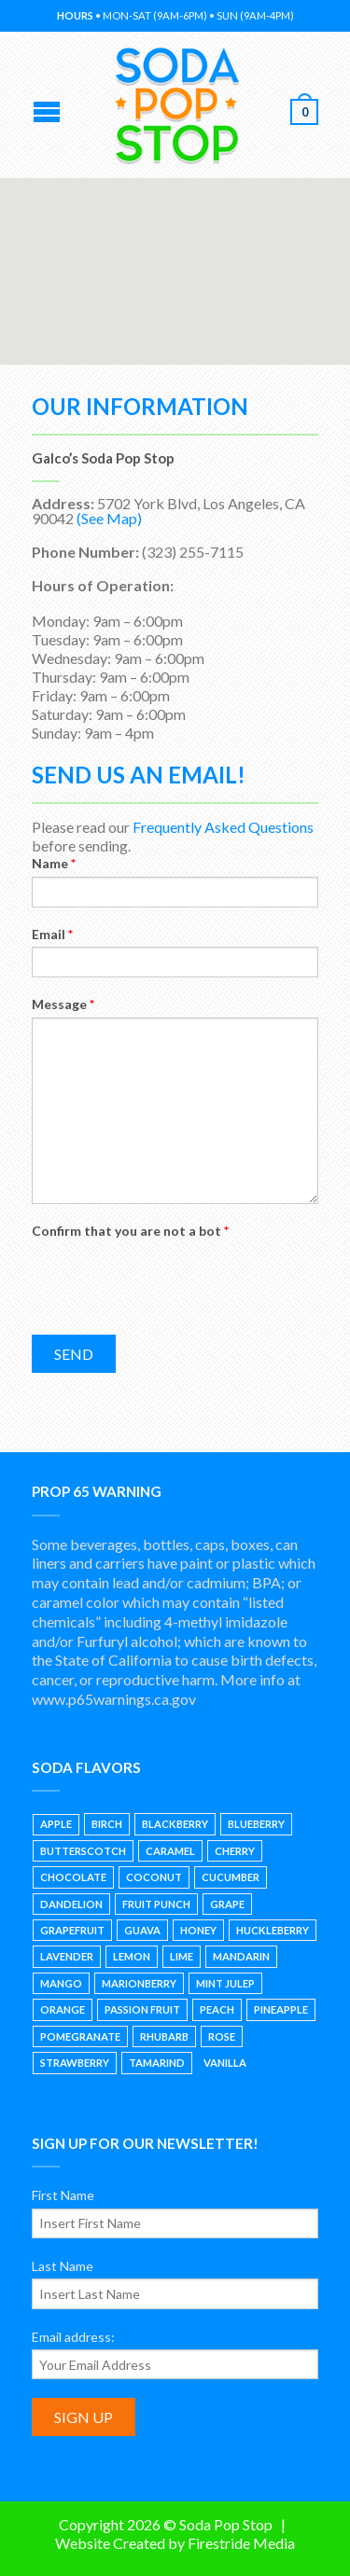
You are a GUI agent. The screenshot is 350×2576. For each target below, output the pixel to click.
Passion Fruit (142, 2009)
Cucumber (230, 1877)
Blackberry (175, 1824)
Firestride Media (241, 2543)
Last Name (62, 2266)
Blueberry (256, 1824)
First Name (63, 2195)
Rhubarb (164, 2036)
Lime (181, 1956)
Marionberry (139, 1983)
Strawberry (74, 2063)
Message (63, 1004)
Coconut (154, 1877)
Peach (217, 2009)
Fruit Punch (156, 1904)
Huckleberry (272, 1930)
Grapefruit (72, 1930)
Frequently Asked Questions (223, 827)
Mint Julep (225, 1983)
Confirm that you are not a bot (130, 1231)
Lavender (66, 1956)
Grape (227, 1904)
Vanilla (224, 2063)
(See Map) (109, 518)
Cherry (235, 1851)
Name (54, 863)
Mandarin (241, 1956)
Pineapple (281, 2009)
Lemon (131, 1956)
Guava (142, 1930)
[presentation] (173, 1279)
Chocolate (73, 1877)
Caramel (170, 1851)
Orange (62, 2009)
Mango (61, 1983)
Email (52, 934)
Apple (56, 1824)
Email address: (73, 2337)
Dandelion (71, 1904)
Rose (221, 2036)
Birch (106, 1824)
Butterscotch (83, 1851)
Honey (198, 1930)
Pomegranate (80, 2036)
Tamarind (157, 2063)
